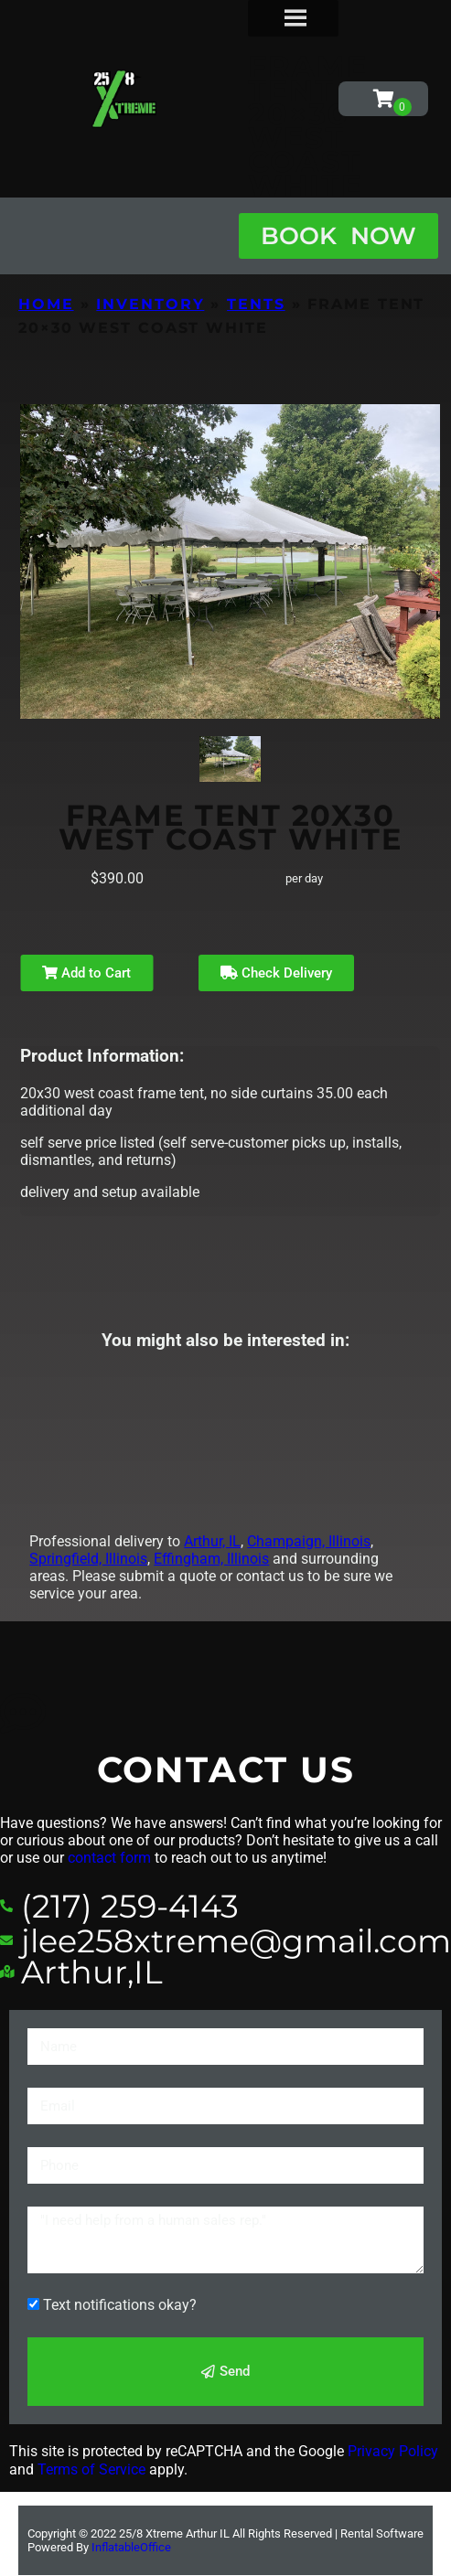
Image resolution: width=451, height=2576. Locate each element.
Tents (256, 304)
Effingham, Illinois (211, 1558)
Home (46, 304)
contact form (109, 1857)
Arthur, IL (212, 1541)
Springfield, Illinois (88, 1558)
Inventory (150, 304)
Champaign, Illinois (308, 1541)
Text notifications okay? (120, 2305)
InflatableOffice (131, 2547)
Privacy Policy (393, 2451)
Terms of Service (91, 2469)
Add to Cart (86, 973)
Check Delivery (276, 973)
